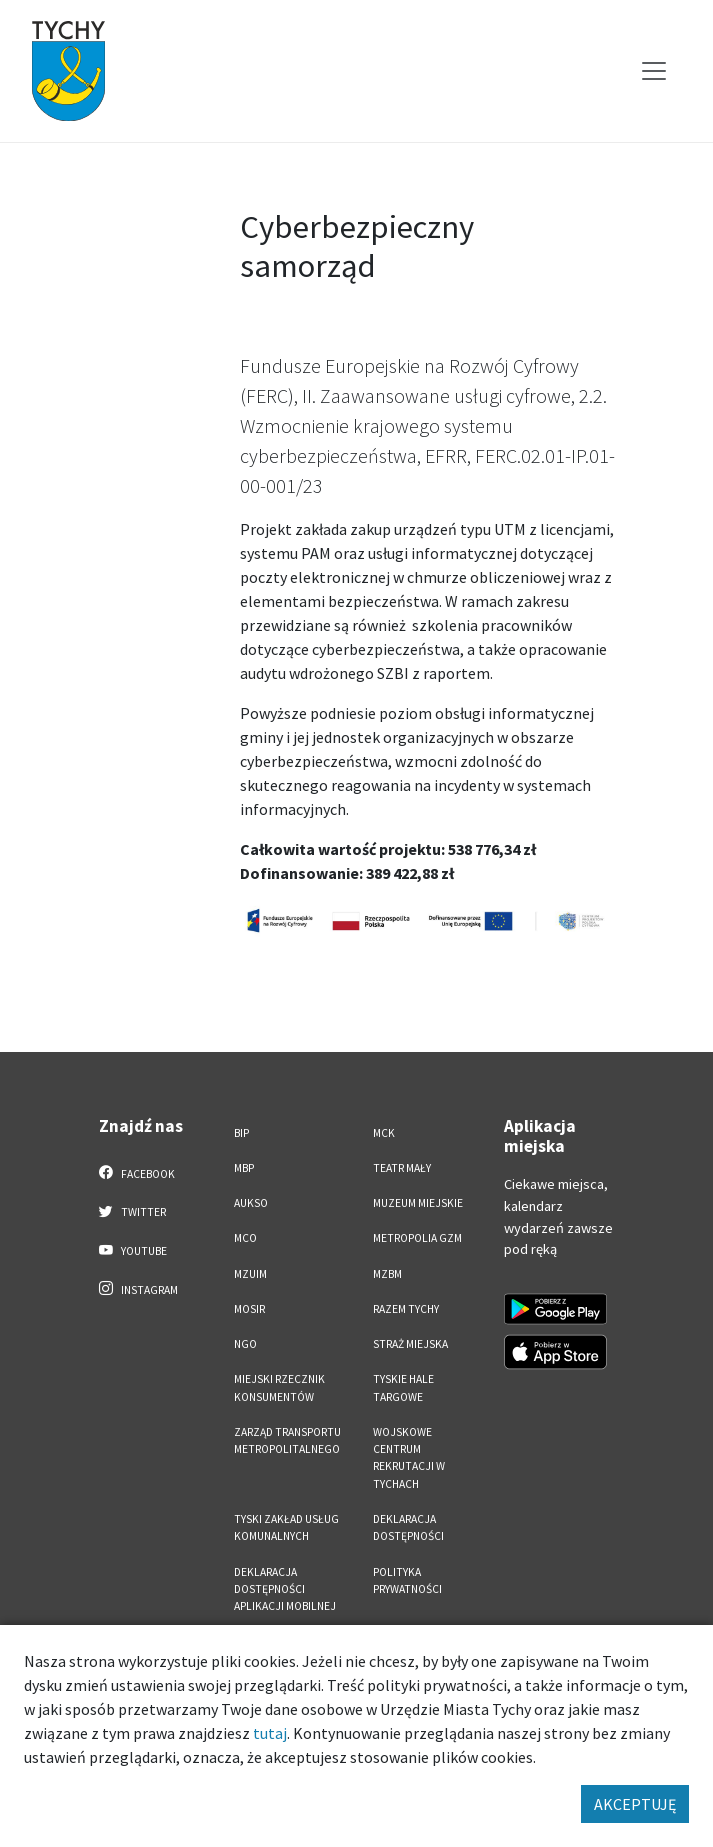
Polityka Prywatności (407, 1580)
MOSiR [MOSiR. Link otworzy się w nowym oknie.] (249, 1309)
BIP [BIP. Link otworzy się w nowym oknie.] (241, 1133)
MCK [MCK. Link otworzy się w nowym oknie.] (384, 1133)
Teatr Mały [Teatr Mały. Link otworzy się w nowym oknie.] (402, 1168)
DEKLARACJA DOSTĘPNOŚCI (408, 1527)
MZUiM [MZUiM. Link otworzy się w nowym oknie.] (250, 1274)
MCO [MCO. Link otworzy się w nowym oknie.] (245, 1238)
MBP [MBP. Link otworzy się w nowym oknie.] (244, 1168)
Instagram (139, 1289)
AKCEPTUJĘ (635, 1804)
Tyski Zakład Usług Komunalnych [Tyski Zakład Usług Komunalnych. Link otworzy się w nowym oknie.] (286, 1527)
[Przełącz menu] (654, 71)
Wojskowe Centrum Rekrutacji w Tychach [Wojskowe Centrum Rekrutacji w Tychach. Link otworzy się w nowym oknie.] (409, 1458)
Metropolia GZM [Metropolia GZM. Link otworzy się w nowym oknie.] (417, 1238)
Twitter (133, 1211)
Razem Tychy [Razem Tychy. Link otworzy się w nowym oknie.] (406, 1309)
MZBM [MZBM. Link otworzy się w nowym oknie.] (387, 1274)
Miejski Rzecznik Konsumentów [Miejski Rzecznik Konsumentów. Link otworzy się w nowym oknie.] (279, 1387)
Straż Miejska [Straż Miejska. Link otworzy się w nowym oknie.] (410, 1344)
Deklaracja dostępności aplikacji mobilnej (285, 1589)
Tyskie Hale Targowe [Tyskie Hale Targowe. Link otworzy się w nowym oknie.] (403, 1387)
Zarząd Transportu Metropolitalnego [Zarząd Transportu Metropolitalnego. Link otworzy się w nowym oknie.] (287, 1440)
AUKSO (251, 1203)
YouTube (133, 1250)
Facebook (137, 1173)
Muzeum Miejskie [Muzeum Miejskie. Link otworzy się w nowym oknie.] (418, 1203)
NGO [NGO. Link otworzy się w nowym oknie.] (245, 1344)
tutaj (270, 1733)
